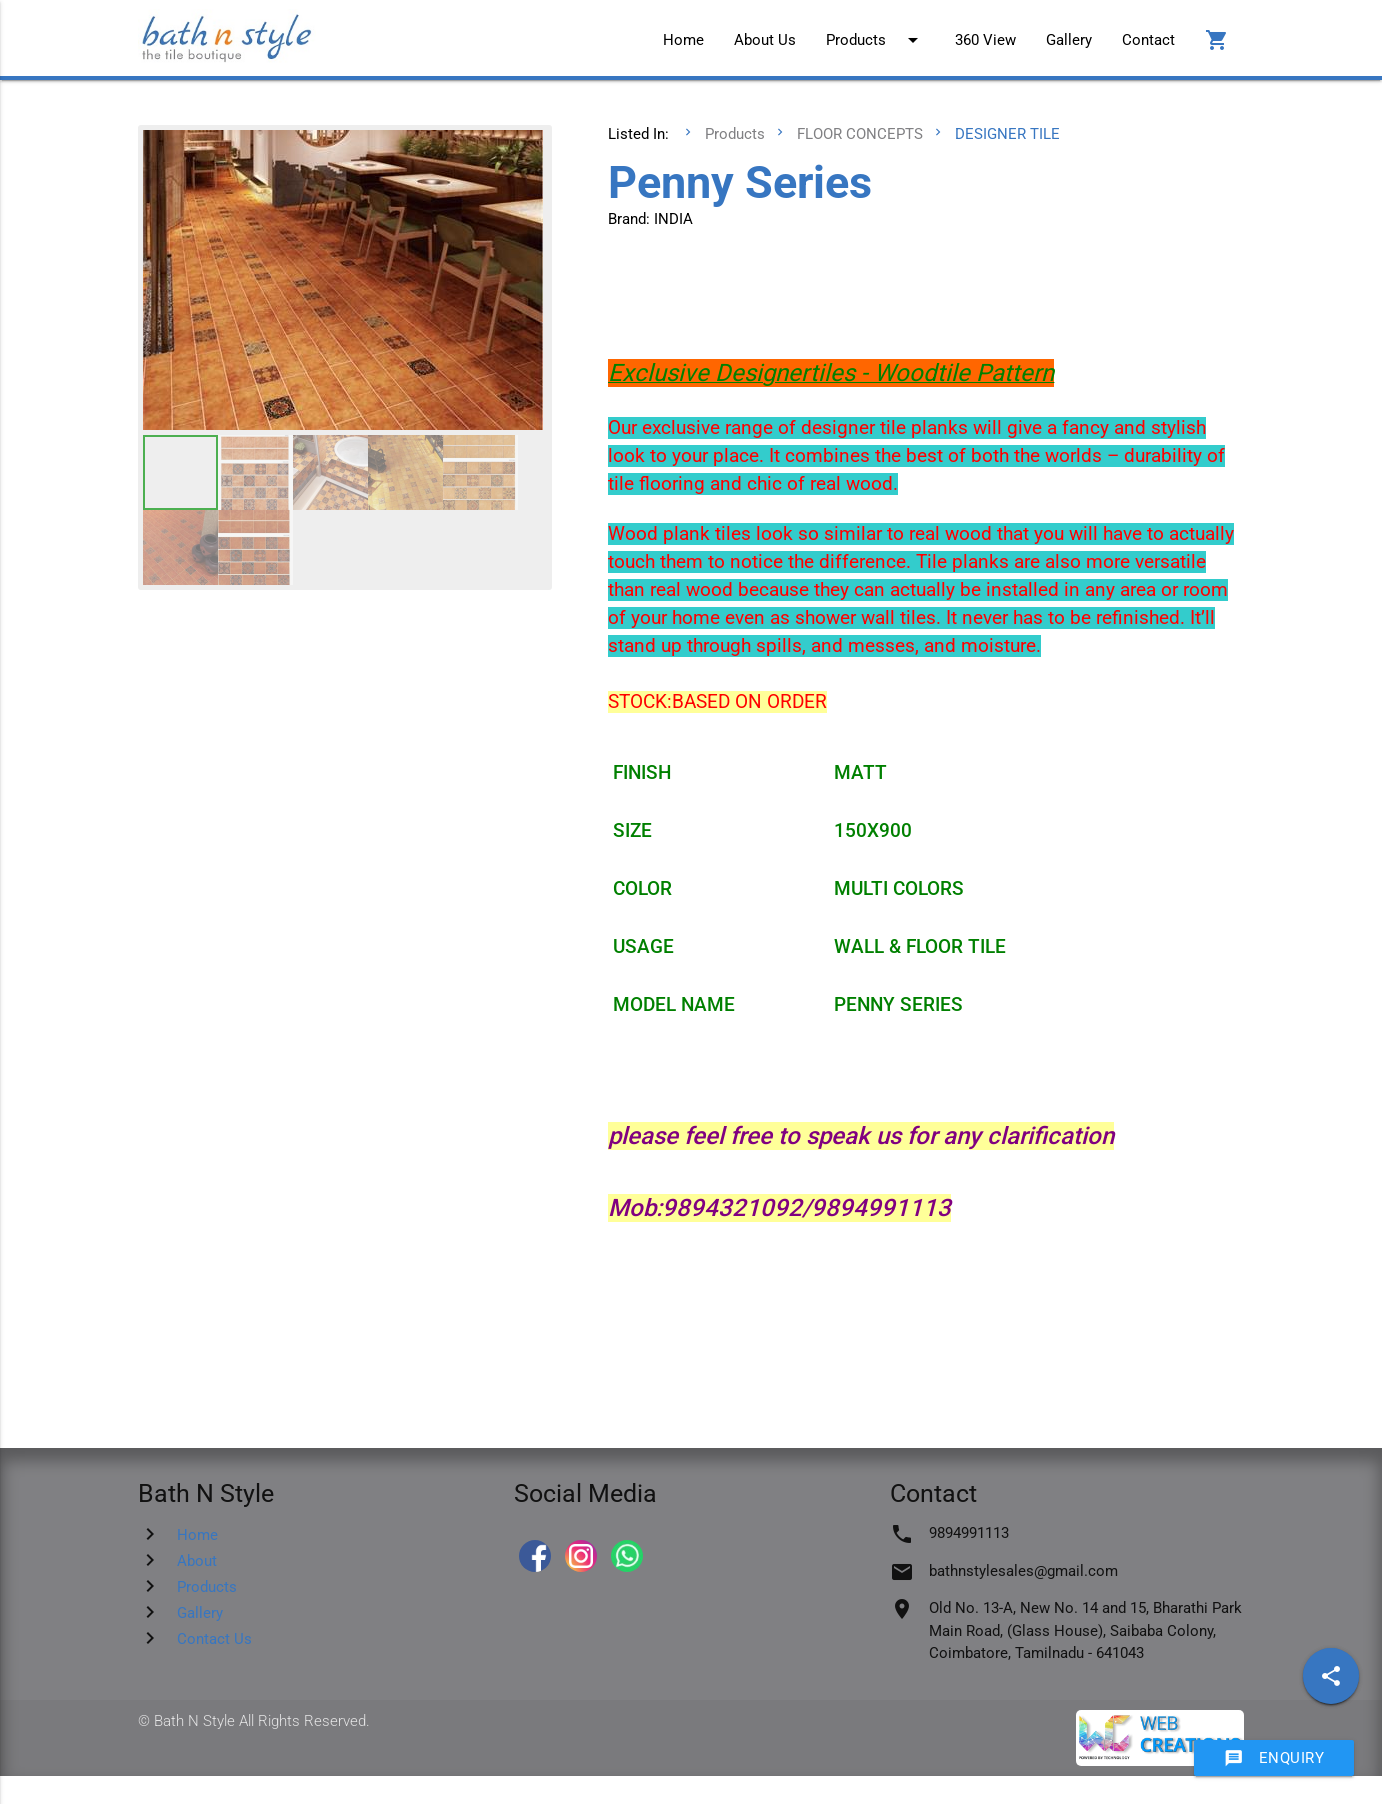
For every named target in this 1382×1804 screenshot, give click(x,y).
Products (875, 40)
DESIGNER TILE (1007, 134)
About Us (765, 40)
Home (683, 40)
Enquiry (1274, 1758)
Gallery (1069, 40)
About (197, 1561)
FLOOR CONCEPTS (860, 134)
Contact (1148, 40)
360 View (985, 40)
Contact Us (214, 1639)
